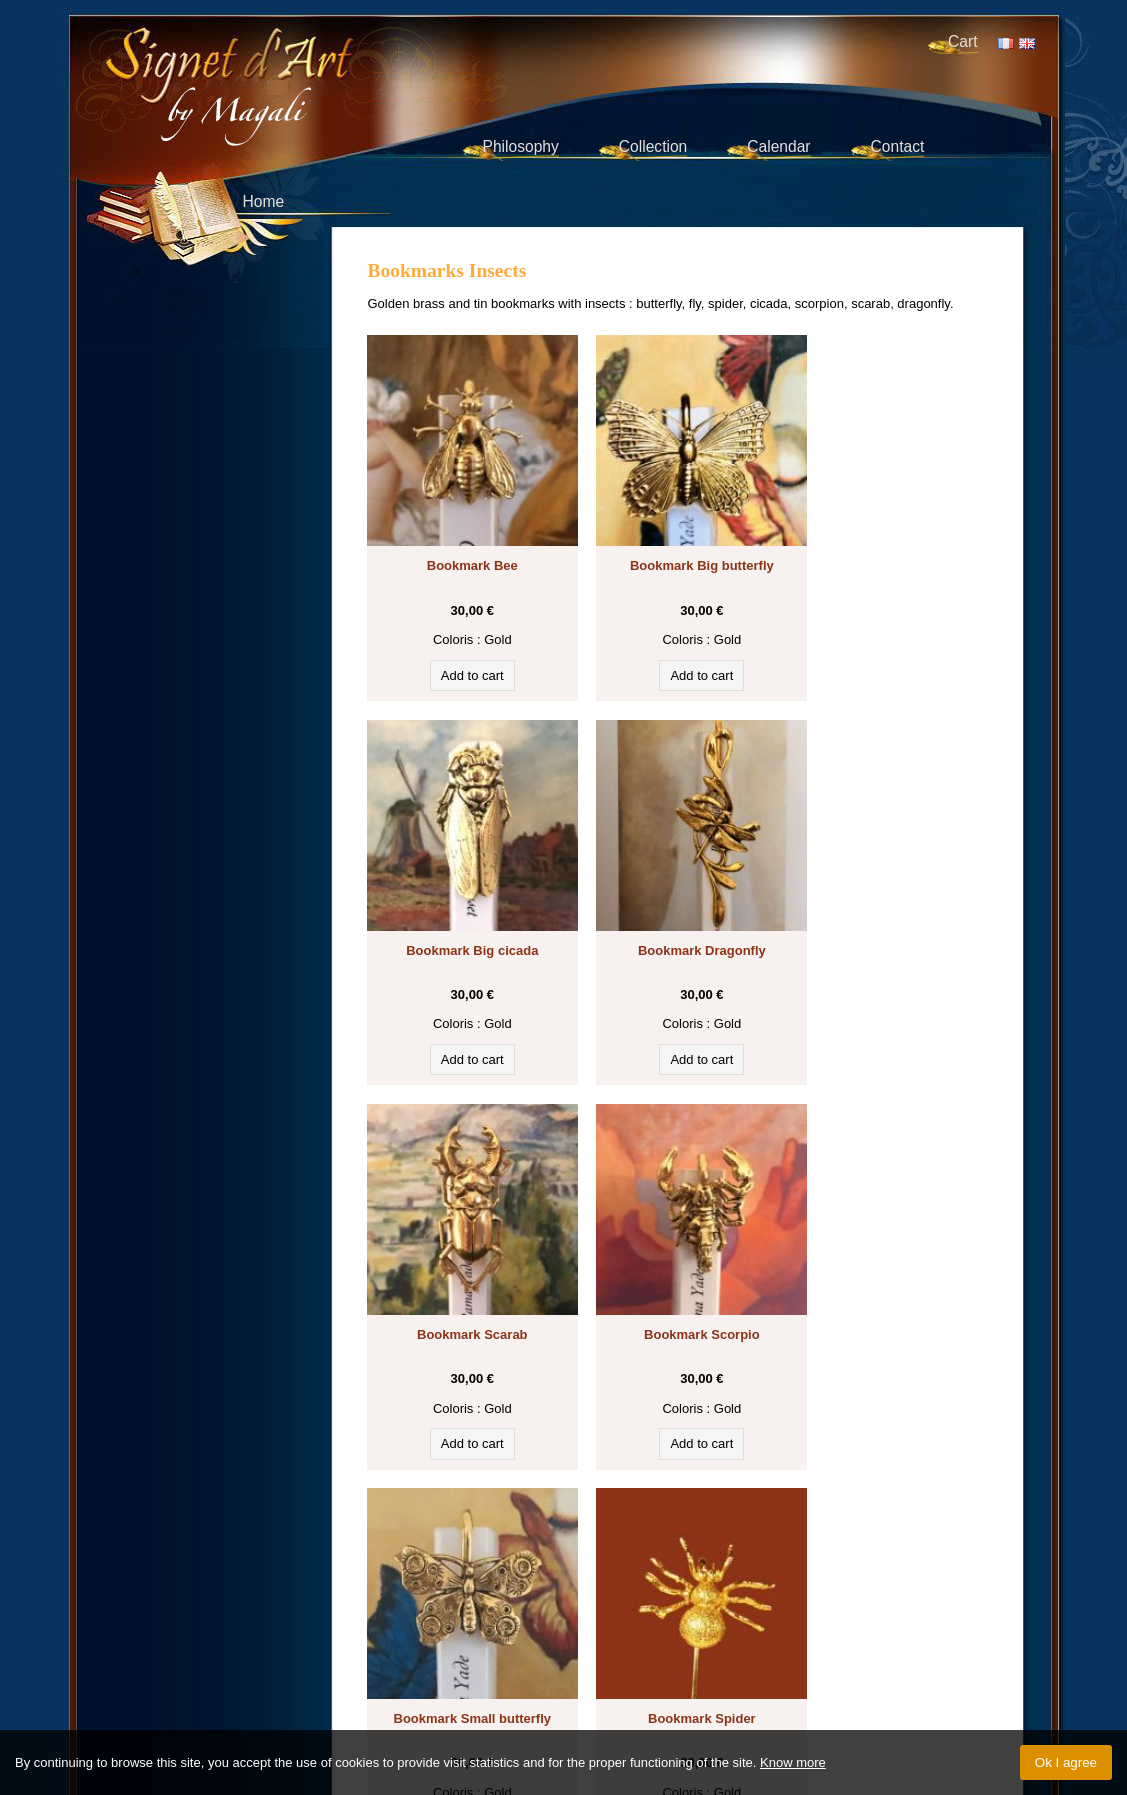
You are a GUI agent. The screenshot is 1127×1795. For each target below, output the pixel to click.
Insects (790, 1557)
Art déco (582, 1596)
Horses (936, 1557)
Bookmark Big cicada (891, 548)
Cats (637, 1557)
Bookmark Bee (464, 548)
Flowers (495, 1577)
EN (1027, 43)
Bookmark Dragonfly (464, 916)
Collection (653, 146)
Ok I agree (1066, 1762)
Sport (685, 1596)
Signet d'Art (295, 65)
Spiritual (943, 1577)
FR (1006, 43)
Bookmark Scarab (677, 916)
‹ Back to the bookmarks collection (678, 1452)
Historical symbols (710, 1557)
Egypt (835, 1557)
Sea (685, 1577)
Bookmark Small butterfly (464, 1284)
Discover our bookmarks (461, 1533)
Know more (793, 1762)
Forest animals (509, 1596)
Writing (597, 1557)
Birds (719, 1577)
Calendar (778, 146)
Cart (962, 41)
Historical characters (854, 1577)
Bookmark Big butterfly (678, 548)
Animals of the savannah (595, 1577)
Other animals (419, 1596)
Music (448, 1577)
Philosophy (521, 146)
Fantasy (401, 1577)
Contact (898, 146)
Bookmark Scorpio (891, 916)
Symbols (884, 1557)
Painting (764, 1577)
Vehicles (638, 1596)
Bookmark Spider (678, 1284)
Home (264, 201)
